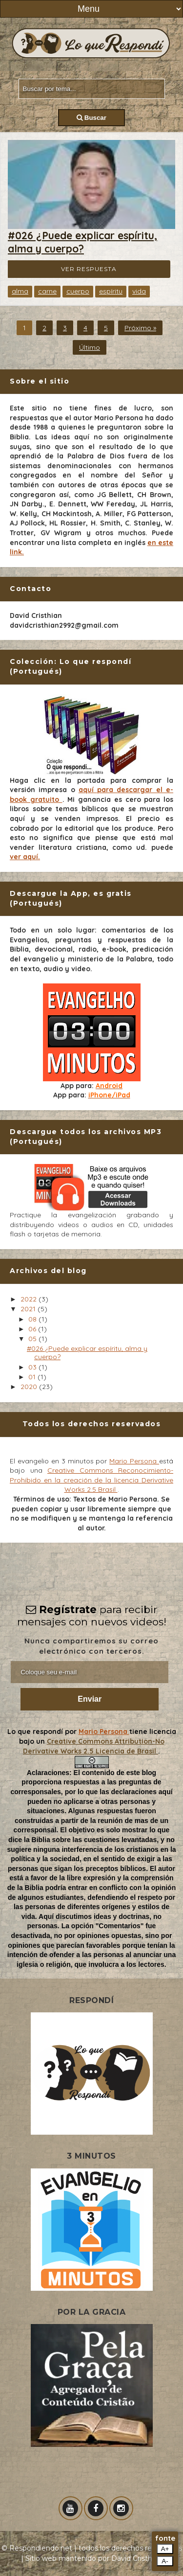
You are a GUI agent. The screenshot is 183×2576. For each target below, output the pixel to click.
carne (47, 291)
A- (165, 2561)
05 (33, 1338)
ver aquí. (25, 856)
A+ (165, 2549)
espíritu (110, 291)
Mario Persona (134, 1461)
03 (33, 1367)
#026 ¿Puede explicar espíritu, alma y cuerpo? (82, 242)
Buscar (91, 117)
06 (33, 1328)
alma (20, 291)
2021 (29, 1308)
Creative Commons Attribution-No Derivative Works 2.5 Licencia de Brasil (93, 1746)
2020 (29, 1386)
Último (89, 347)
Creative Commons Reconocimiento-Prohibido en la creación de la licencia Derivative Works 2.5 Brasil (91, 1480)
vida (139, 291)
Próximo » (140, 327)
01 (33, 1376)
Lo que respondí (36, 1731)
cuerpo (77, 291)
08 (33, 1319)
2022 (29, 1299)
